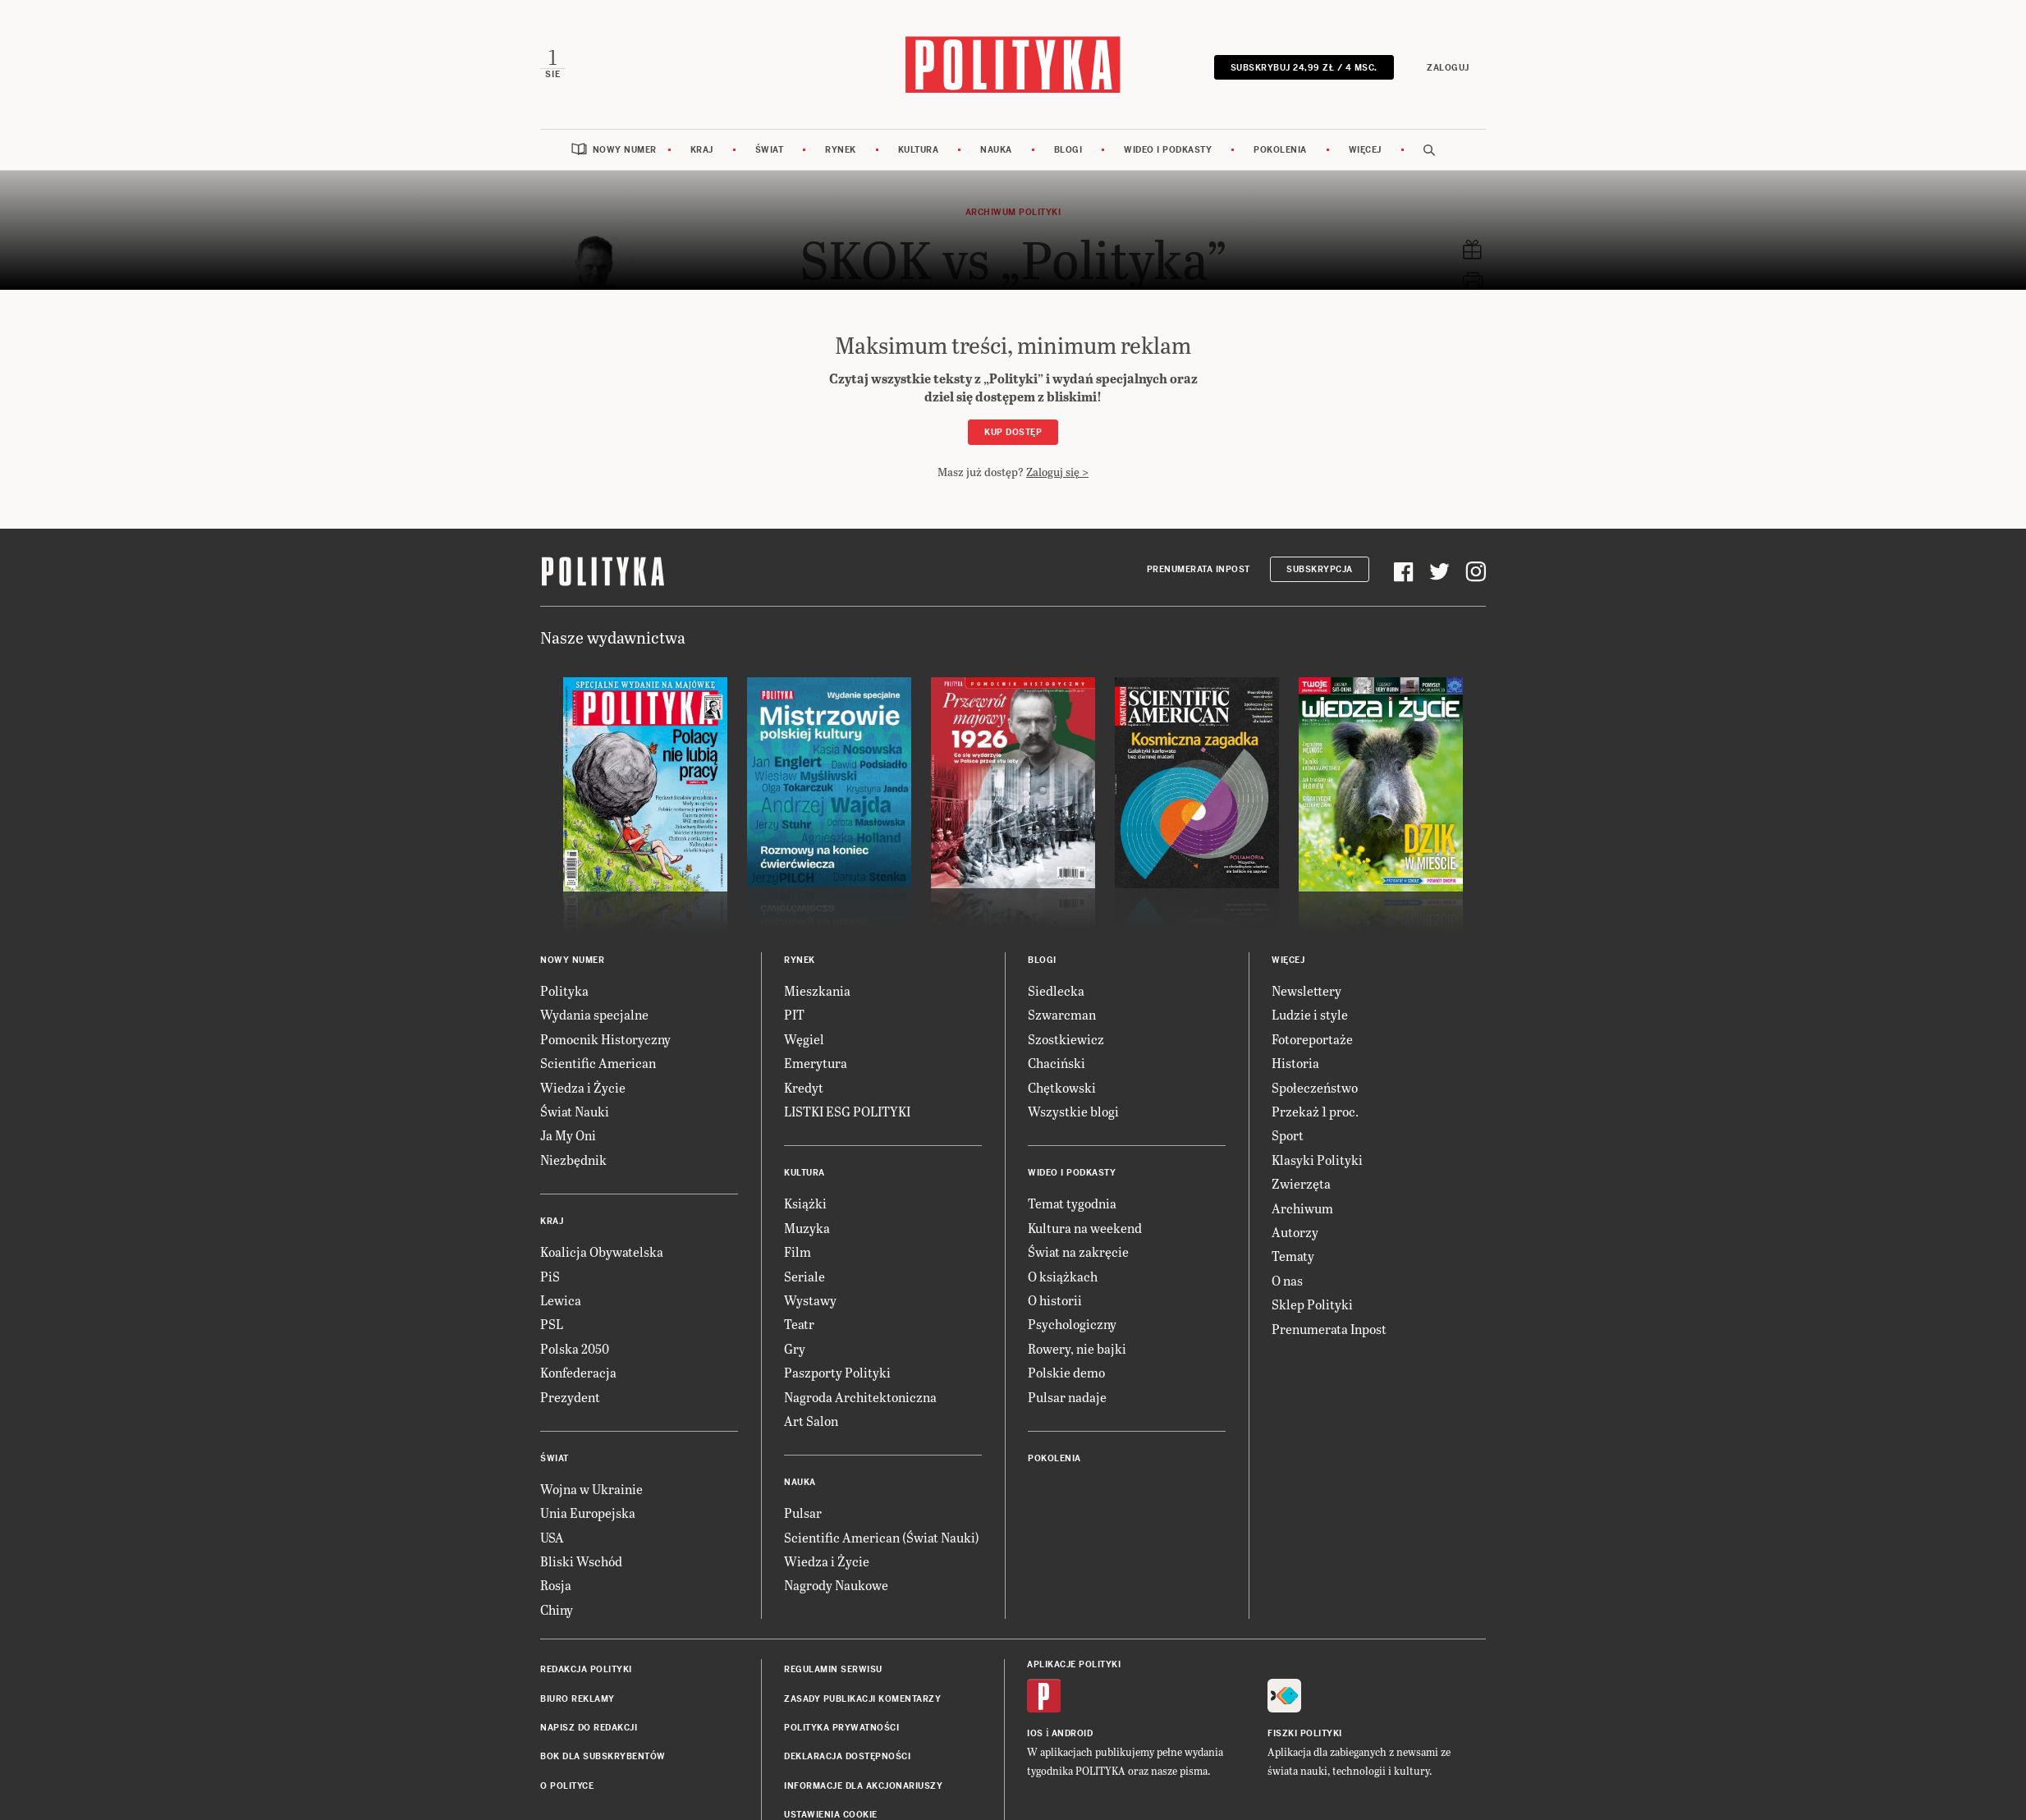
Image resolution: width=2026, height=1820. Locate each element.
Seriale (804, 1275)
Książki (805, 1203)
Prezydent (570, 1396)
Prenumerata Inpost (1198, 569)
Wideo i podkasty (1168, 149)
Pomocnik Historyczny (605, 1038)
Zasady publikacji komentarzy (862, 1698)
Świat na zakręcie (1078, 1251)
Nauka (996, 149)
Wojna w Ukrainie (591, 1487)
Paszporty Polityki (837, 1372)
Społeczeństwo (1315, 1086)
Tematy (1293, 1255)
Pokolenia (1280, 149)
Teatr (799, 1323)
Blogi (1068, 149)
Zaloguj (1449, 67)
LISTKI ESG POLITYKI (847, 1110)
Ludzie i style (1310, 1014)
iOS (1035, 1733)
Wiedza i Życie (583, 1086)
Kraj (701, 149)
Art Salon (811, 1419)
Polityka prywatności (841, 1727)
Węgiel (804, 1038)
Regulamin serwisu (833, 1669)
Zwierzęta (1301, 1183)
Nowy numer (625, 149)
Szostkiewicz (1066, 1038)
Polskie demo (1066, 1372)
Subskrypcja (1319, 569)
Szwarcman (1062, 1014)
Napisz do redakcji (588, 1727)
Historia (1295, 1062)
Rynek (840, 149)
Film (797, 1251)
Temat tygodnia (1072, 1203)
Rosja (555, 1584)
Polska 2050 (574, 1347)
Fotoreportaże (1312, 1038)
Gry (794, 1347)
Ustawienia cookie (831, 1814)
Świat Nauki (574, 1110)
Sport (1288, 1134)
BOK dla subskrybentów (603, 1756)
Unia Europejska (587, 1512)
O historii (1055, 1299)
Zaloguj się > (1057, 471)
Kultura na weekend (1085, 1226)
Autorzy (1295, 1231)
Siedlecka (1056, 990)
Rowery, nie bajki (1077, 1347)
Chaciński (1056, 1062)
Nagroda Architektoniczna (860, 1396)
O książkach (1063, 1275)
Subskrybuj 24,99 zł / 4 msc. (1304, 67)
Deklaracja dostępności (847, 1756)
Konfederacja (578, 1372)
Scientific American (598, 1062)
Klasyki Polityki (1317, 1158)
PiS (550, 1275)
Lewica (560, 1299)
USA (552, 1536)
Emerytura (815, 1062)
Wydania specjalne (594, 1014)
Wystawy (810, 1299)
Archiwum (1302, 1207)
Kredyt (803, 1086)
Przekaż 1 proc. (1315, 1110)
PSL (551, 1323)
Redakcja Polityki (586, 1669)
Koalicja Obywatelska (601, 1251)
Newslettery (1306, 990)
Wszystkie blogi (1073, 1110)
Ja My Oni (568, 1134)
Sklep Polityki (1312, 1304)
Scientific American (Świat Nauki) (881, 1536)
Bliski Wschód (581, 1561)
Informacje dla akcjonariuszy (863, 1785)
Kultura (918, 149)
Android (1072, 1733)
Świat (769, 149)
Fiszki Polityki (1304, 1733)
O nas (1287, 1279)
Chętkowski (1062, 1086)
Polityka (564, 990)
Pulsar (803, 1512)
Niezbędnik (573, 1158)
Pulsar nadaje (1067, 1396)
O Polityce (567, 1785)
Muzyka (807, 1226)
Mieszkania (817, 990)
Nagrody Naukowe (836, 1584)
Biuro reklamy (577, 1698)
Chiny (556, 1608)
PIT (794, 1014)
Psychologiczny (1072, 1323)
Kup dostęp (1013, 432)
